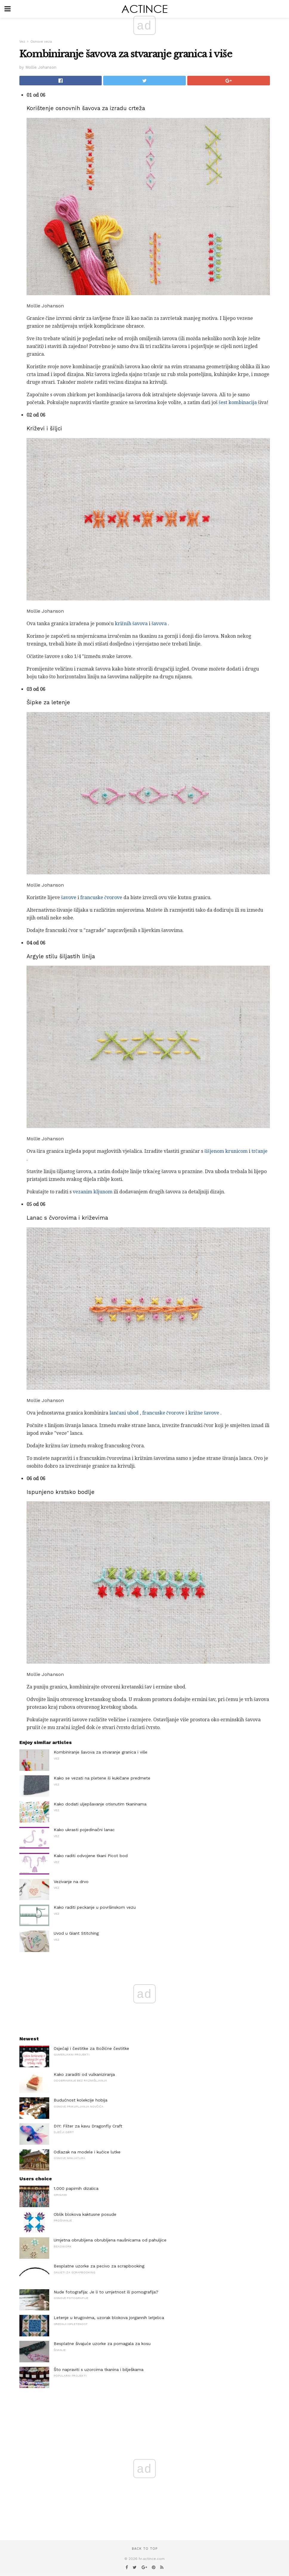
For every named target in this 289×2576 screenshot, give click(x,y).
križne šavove (203, 1413)
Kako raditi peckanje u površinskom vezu (95, 1907)
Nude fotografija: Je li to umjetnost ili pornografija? (106, 2292)
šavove (68, 897)
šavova (159, 623)
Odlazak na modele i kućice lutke (87, 2152)
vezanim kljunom (92, 1192)
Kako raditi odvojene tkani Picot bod (91, 1855)
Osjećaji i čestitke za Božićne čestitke (91, 2048)
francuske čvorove (101, 897)
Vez (22, 42)
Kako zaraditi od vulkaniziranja (84, 2074)
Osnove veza (41, 42)
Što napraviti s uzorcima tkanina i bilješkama (98, 2369)
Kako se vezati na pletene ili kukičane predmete (102, 1778)
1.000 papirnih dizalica (76, 2188)
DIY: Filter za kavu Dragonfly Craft (88, 2126)
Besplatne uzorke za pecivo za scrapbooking (99, 2266)
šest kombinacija (237, 402)
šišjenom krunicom (225, 1151)
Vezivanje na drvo (71, 1881)
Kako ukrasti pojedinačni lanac (84, 1829)
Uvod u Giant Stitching (76, 1933)
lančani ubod (124, 1413)
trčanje (259, 1151)
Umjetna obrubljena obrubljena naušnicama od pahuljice (110, 2240)
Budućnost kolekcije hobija (80, 2100)
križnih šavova (131, 623)
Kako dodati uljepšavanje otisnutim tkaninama (100, 1804)
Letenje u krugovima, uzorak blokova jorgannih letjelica (109, 2317)
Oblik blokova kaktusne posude (85, 2214)
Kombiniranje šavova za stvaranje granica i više (100, 1752)
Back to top (144, 2549)
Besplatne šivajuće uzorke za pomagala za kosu (102, 2343)
